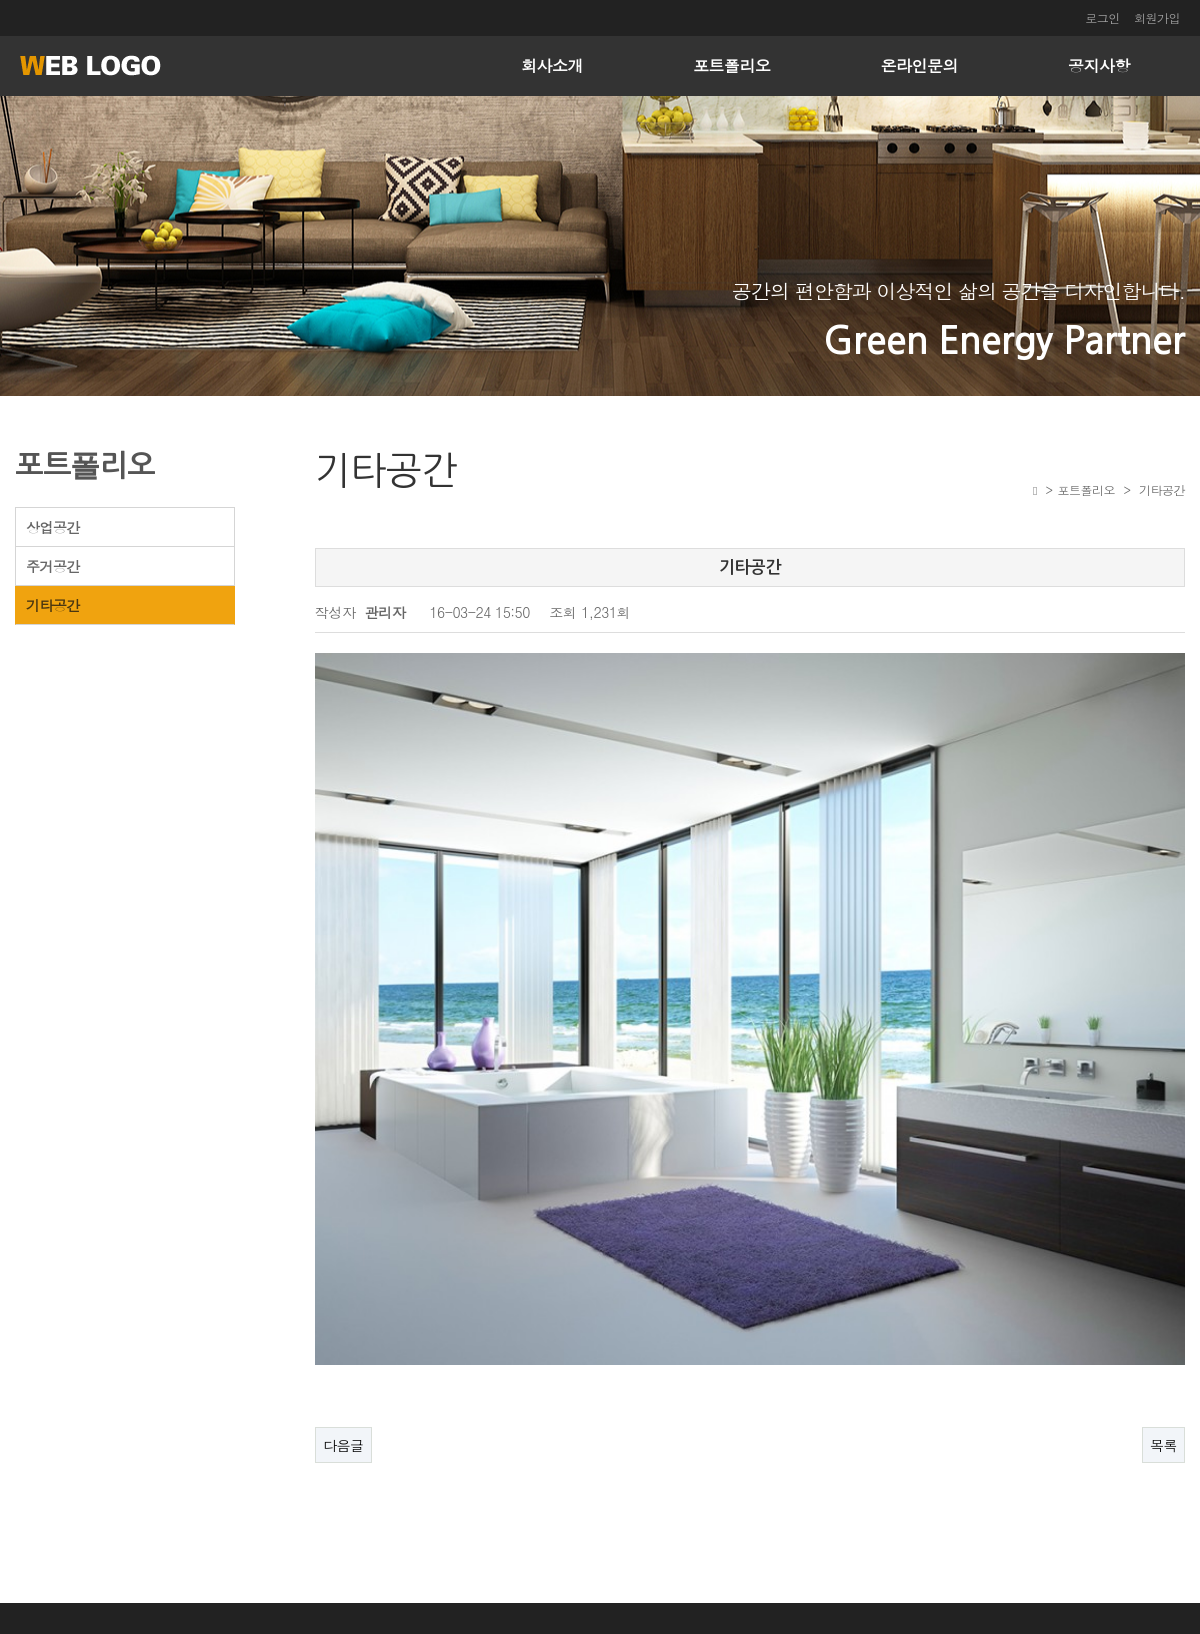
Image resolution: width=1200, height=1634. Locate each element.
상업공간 (53, 527)
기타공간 (53, 605)
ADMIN (1159, 1612)
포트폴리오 (732, 65)
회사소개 (552, 65)
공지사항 (1099, 65)
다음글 (343, 1398)
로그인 (1102, 17)
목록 (1163, 1398)
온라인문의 (920, 65)
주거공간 (53, 566)
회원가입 (1157, 17)
